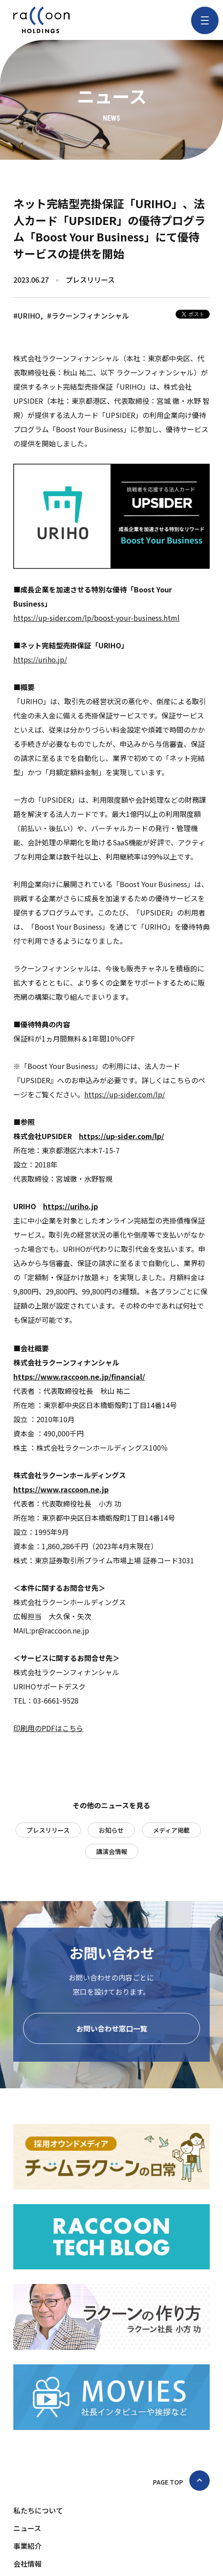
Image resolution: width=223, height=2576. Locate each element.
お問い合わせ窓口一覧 (111, 2028)
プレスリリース (48, 1830)
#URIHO (26, 315)
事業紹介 (27, 2545)
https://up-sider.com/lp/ (124, 1094)
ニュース (27, 2528)
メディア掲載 (171, 1830)
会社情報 (27, 2563)
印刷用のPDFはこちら (48, 1728)
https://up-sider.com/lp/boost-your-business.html (96, 617)
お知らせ (111, 1830)
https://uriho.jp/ (40, 659)
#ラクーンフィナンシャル (88, 315)
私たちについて (38, 2510)
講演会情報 (111, 1851)
